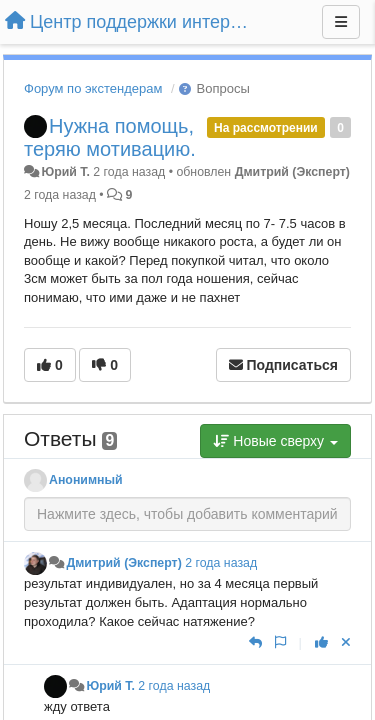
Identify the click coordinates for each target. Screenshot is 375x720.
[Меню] (341, 22)
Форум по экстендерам (93, 88)
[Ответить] (255, 642)
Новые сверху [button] (275, 441)
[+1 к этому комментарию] (321, 642)
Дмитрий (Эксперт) (292, 172)
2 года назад (221, 563)
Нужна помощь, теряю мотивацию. (110, 137)
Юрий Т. (65, 172)
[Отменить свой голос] (346, 642)
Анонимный (86, 480)
